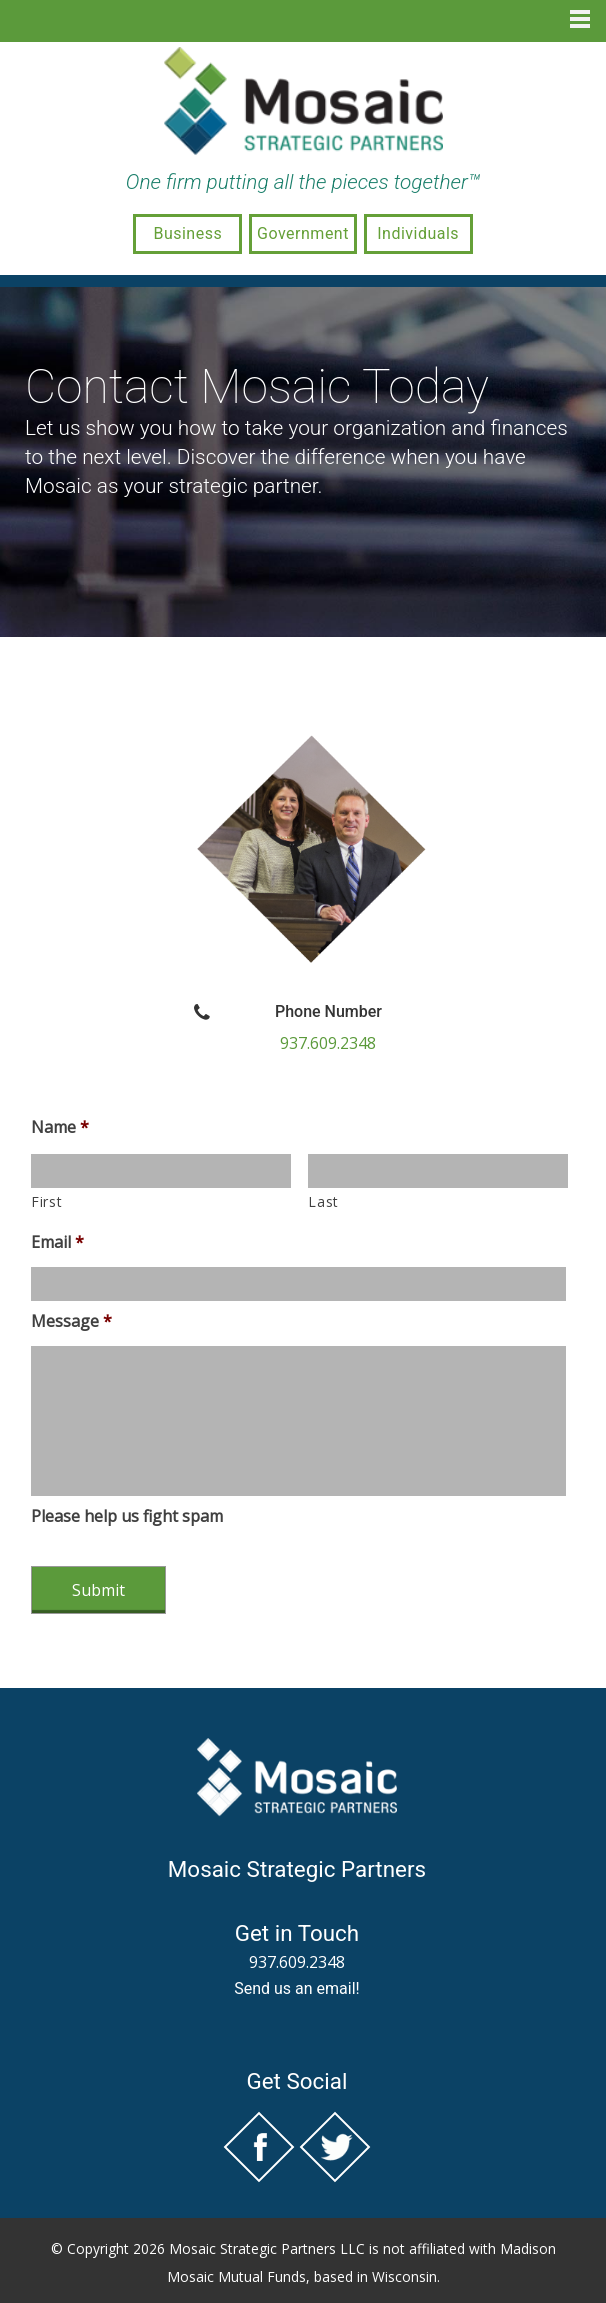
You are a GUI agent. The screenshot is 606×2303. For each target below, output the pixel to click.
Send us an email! (297, 1988)
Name (60, 1127)
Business (187, 233)
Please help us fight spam (127, 1516)
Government (303, 233)
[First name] (161, 1171)
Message (71, 1321)
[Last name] (438, 1171)
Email (57, 1242)
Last (323, 1201)
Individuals (418, 233)
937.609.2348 (328, 1043)
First (46, 1201)
